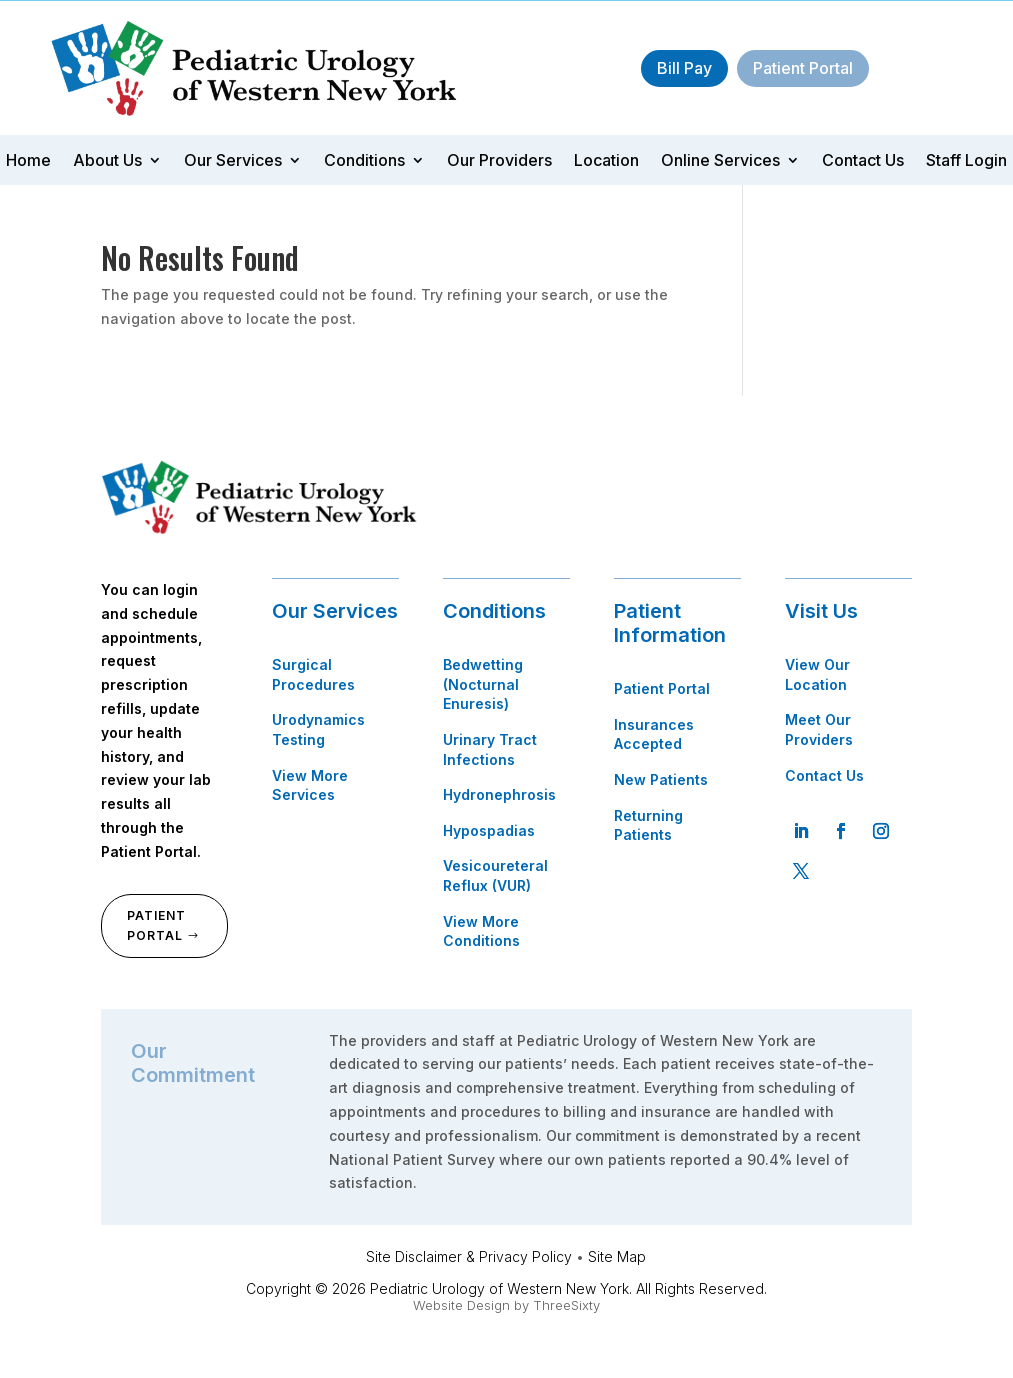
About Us (107, 161)
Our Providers (499, 161)
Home (28, 161)
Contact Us (863, 161)
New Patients (661, 779)
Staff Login (966, 161)
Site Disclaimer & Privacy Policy (469, 1256)
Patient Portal (803, 68)
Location (606, 161)
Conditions (364, 161)
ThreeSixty (566, 1305)
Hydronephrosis (499, 794)
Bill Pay (684, 68)
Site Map (617, 1256)
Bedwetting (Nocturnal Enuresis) (483, 684)
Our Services (233, 161)
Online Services (720, 161)
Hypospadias (489, 830)
